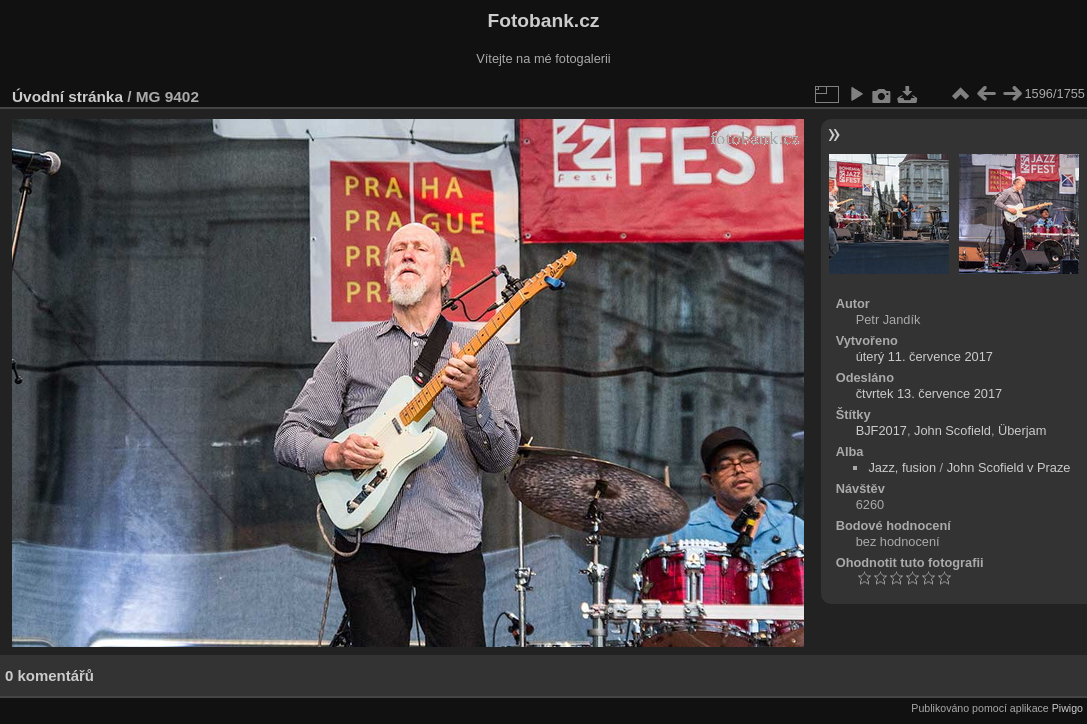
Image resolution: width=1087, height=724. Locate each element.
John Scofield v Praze (1009, 467)
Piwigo (1067, 708)
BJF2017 (881, 430)
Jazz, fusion (902, 467)
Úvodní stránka (67, 96)
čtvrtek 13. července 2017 (929, 393)
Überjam (1022, 430)
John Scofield (952, 430)
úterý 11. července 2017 (924, 356)
